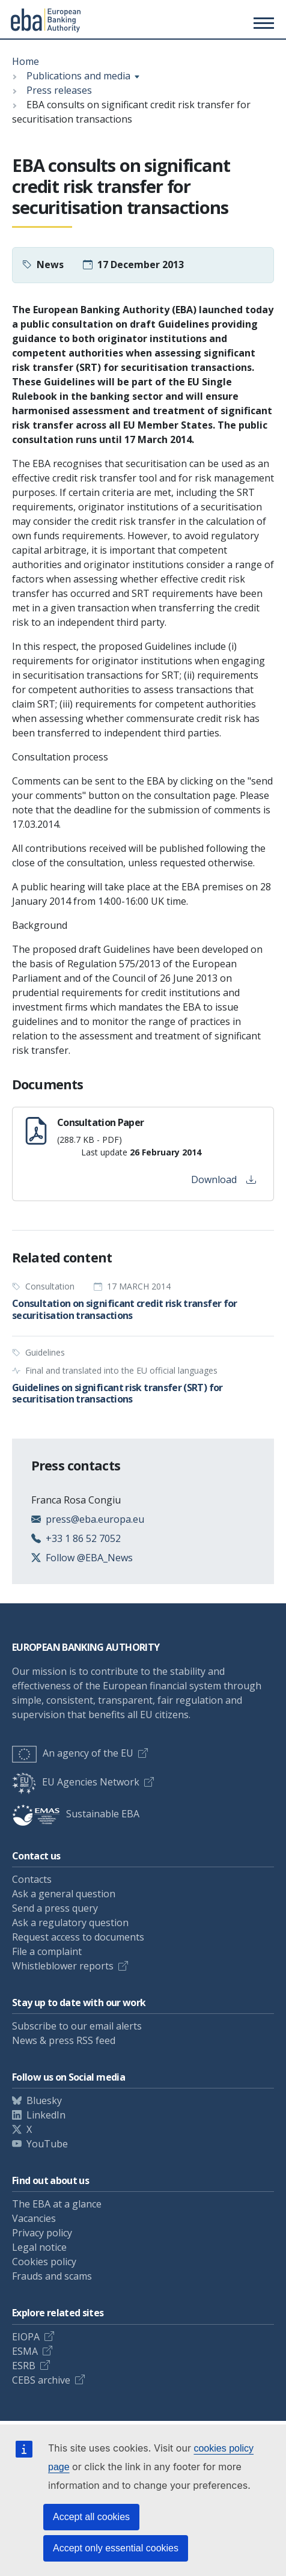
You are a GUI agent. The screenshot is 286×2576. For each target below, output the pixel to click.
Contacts (32, 1879)
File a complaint (47, 1951)
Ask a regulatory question (70, 1922)
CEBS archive (41, 2380)
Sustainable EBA (75, 1813)
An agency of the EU (72, 1753)
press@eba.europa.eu (95, 1519)
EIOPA (26, 2336)
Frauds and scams (52, 2276)
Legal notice (39, 2247)
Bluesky (44, 2100)
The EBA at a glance (57, 2203)
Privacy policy (42, 2232)
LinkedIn (45, 2115)
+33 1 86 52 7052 (83, 1538)
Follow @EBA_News (89, 1557)
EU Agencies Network (75, 1781)
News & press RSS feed (63, 2040)
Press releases (59, 90)
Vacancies (34, 2218)
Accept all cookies (91, 2517)
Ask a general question (63, 1893)
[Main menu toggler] (262, 23)
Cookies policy (44, 2261)
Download (223, 1179)
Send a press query (55, 1908)
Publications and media (78, 75)
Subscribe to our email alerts (77, 2026)
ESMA (25, 2351)
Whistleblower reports (63, 1965)
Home (25, 61)
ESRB (23, 2365)
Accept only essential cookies (115, 2548)
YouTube (47, 2143)
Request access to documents (78, 1937)
